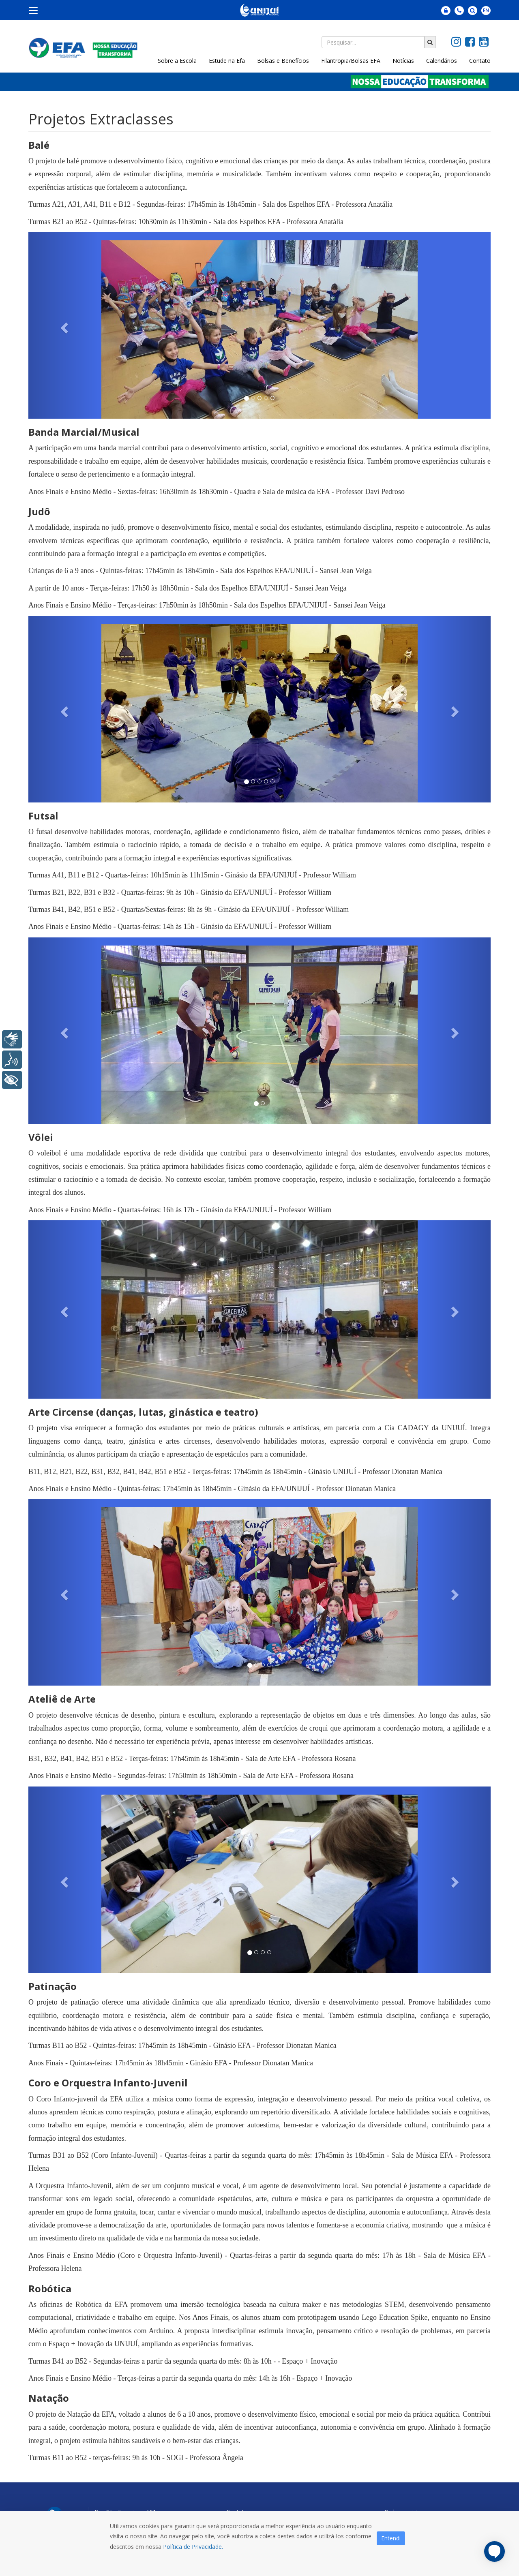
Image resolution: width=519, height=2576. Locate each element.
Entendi (391, 2538)
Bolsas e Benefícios (283, 60)
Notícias (403, 60)
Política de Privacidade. (193, 2546)
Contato (480, 60)
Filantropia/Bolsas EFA (350, 60)
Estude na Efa (227, 60)
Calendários (441, 60)
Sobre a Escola (177, 60)
